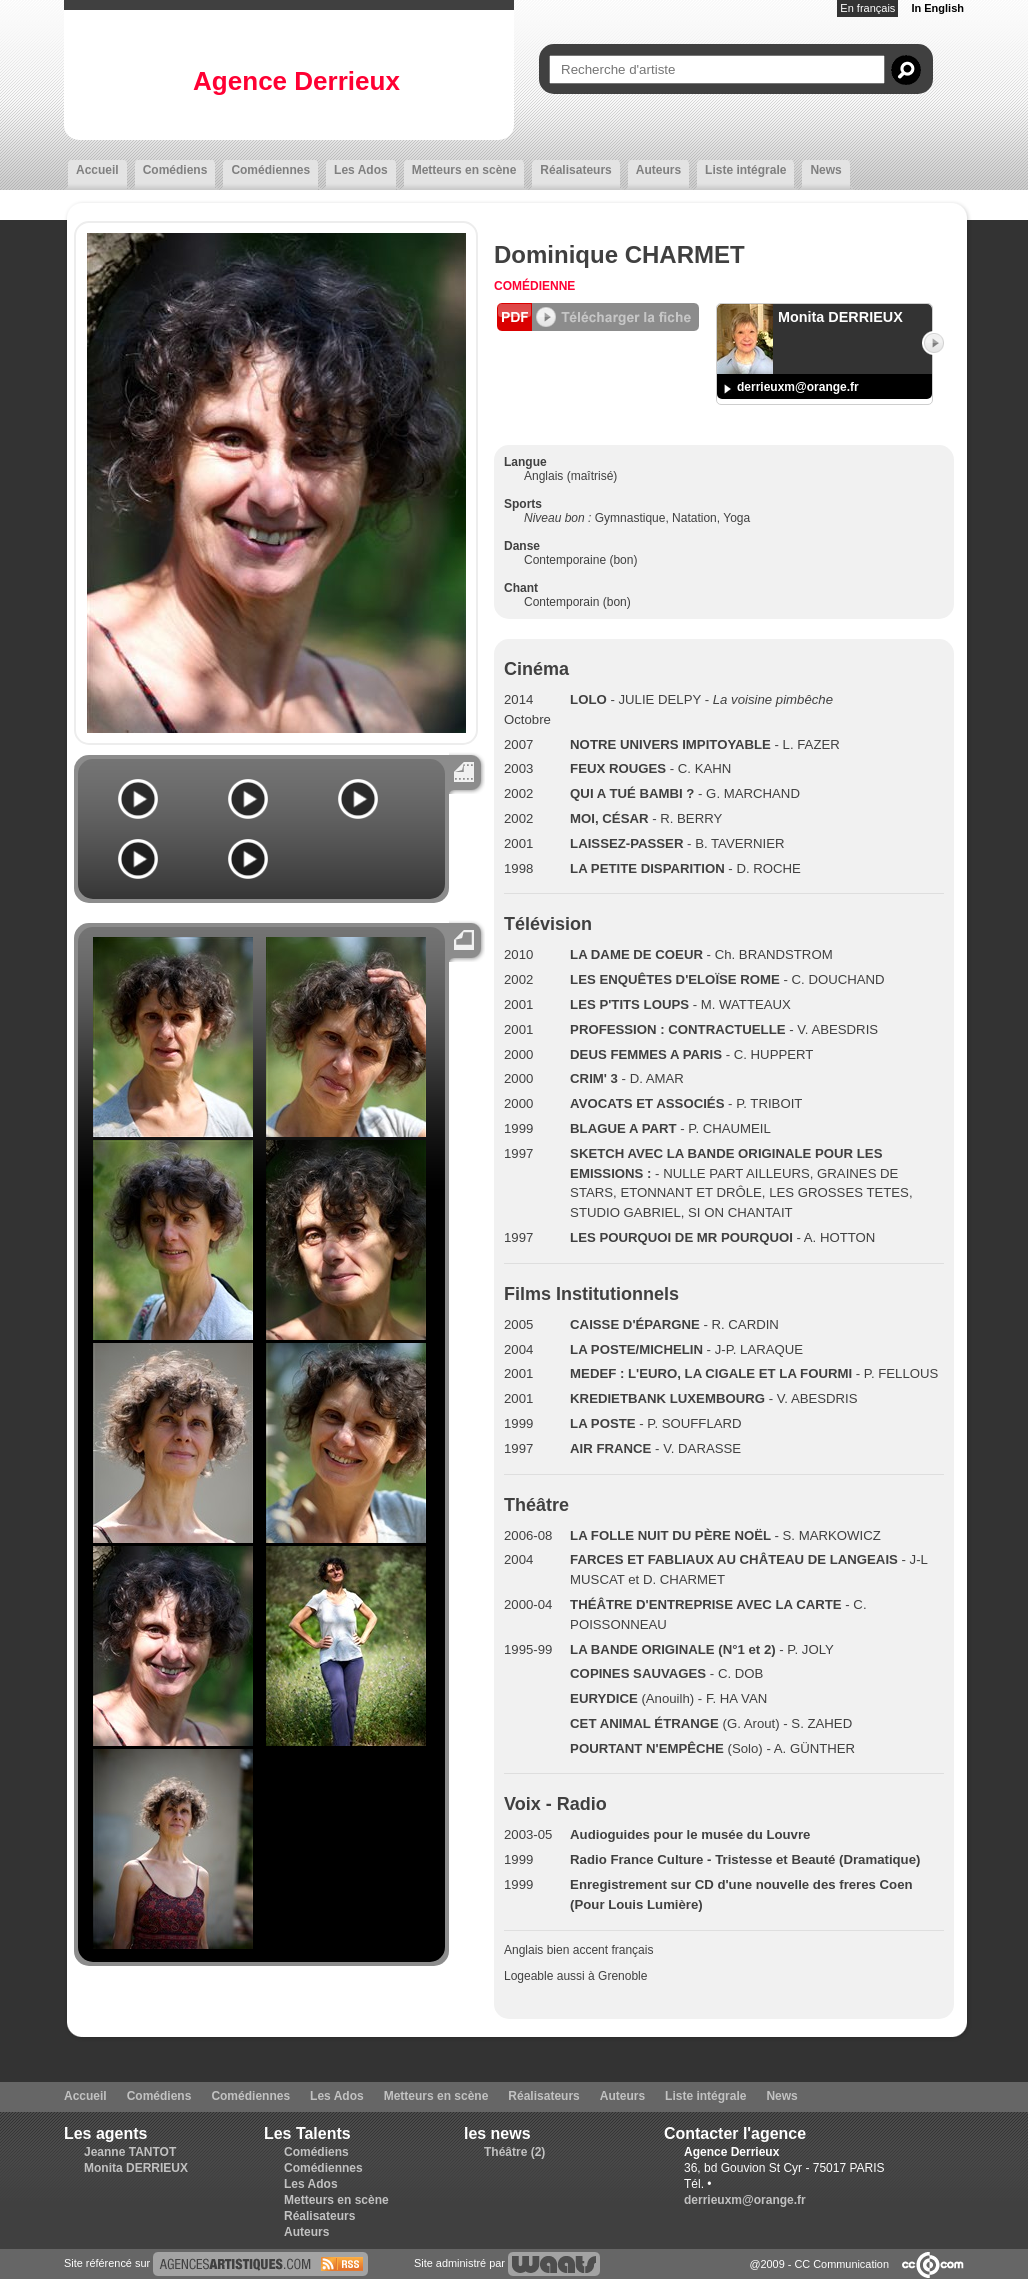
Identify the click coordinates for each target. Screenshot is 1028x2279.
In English (937, 8)
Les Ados (361, 170)
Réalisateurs (575, 170)
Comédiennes (270, 170)
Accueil (97, 170)
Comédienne (534, 286)
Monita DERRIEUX (136, 2168)
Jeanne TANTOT (130, 2152)
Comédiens (175, 170)
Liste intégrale (745, 170)
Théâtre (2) (514, 2152)
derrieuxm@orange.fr (798, 387)
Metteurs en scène (464, 170)
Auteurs (658, 170)
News (825, 170)
